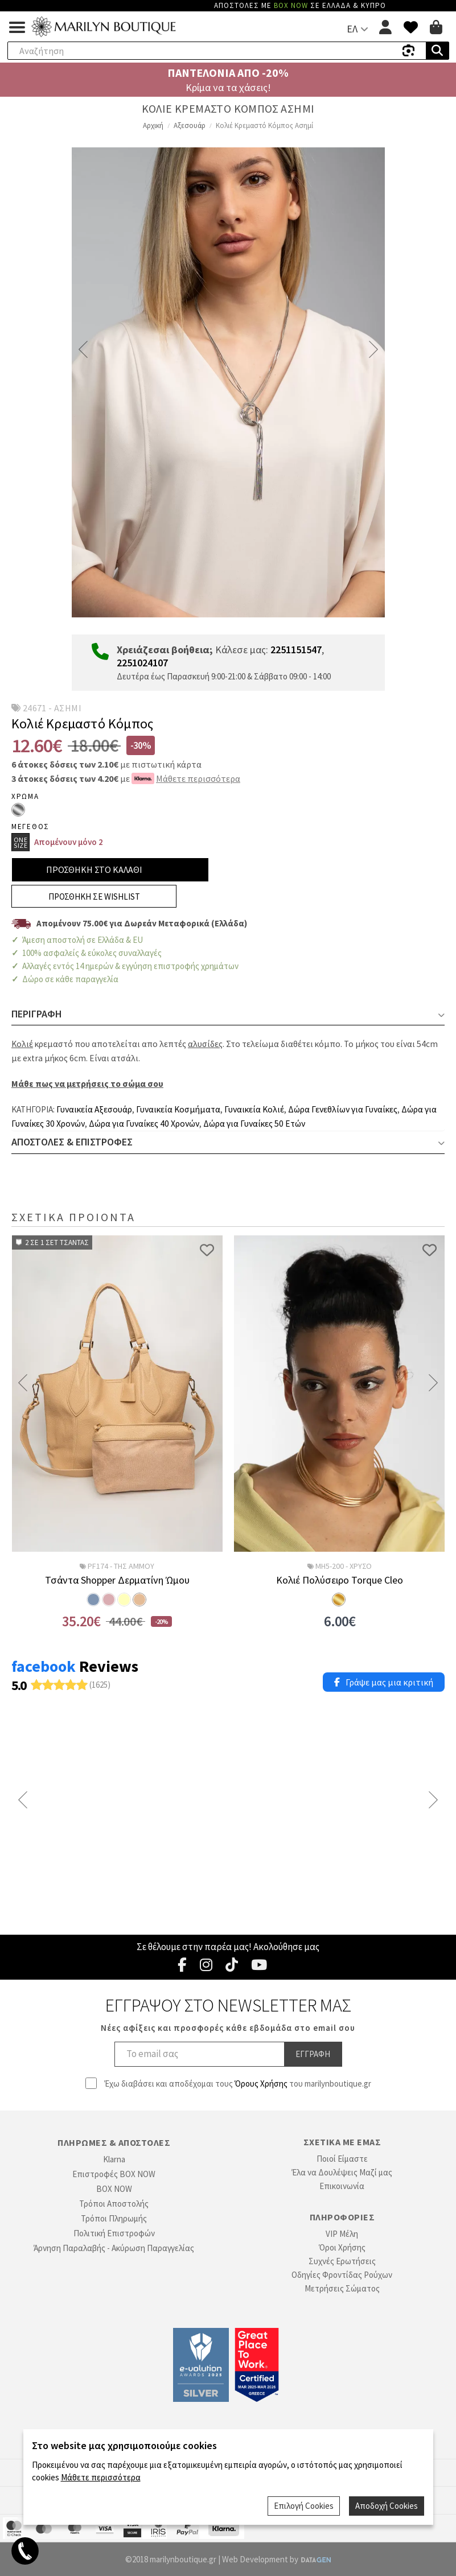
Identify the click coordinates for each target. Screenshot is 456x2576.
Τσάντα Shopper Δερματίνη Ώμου (117, 1580)
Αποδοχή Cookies (387, 2506)
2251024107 (142, 662)
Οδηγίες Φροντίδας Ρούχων (341, 2274)
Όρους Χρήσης (261, 2083)
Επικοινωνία (341, 2186)
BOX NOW (114, 2188)
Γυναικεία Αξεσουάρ (94, 1109)
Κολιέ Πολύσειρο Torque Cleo (339, 1580)
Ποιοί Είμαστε (342, 2158)
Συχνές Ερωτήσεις (342, 2261)
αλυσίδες (205, 1043)
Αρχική (153, 125)
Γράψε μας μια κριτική (383, 1682)
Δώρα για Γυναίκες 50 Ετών (254, 1123)
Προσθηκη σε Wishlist (94, 896)
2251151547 (296, 649)
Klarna (114, 2159)
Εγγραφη (312, 2054)
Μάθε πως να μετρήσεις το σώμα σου (87, 1083)
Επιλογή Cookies (305, 2506)
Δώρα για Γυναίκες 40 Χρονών (144, 1123)
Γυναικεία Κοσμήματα (178, 1109)
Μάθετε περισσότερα (198, 778)
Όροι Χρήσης (342, 2247)
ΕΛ (352, 28)
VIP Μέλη (342, 2233)
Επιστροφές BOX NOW (113, 2174)
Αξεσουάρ (190, 125)
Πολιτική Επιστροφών (114, 2233)
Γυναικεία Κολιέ (254, 1109)
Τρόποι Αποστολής (114, 2203)
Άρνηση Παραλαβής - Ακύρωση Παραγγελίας (114, 2248)
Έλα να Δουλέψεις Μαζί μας (341, 2172)
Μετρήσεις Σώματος (342, 2288)
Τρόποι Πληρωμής (114, 2218)
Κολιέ (22, 1043)
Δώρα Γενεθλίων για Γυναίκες (342, 1109)
